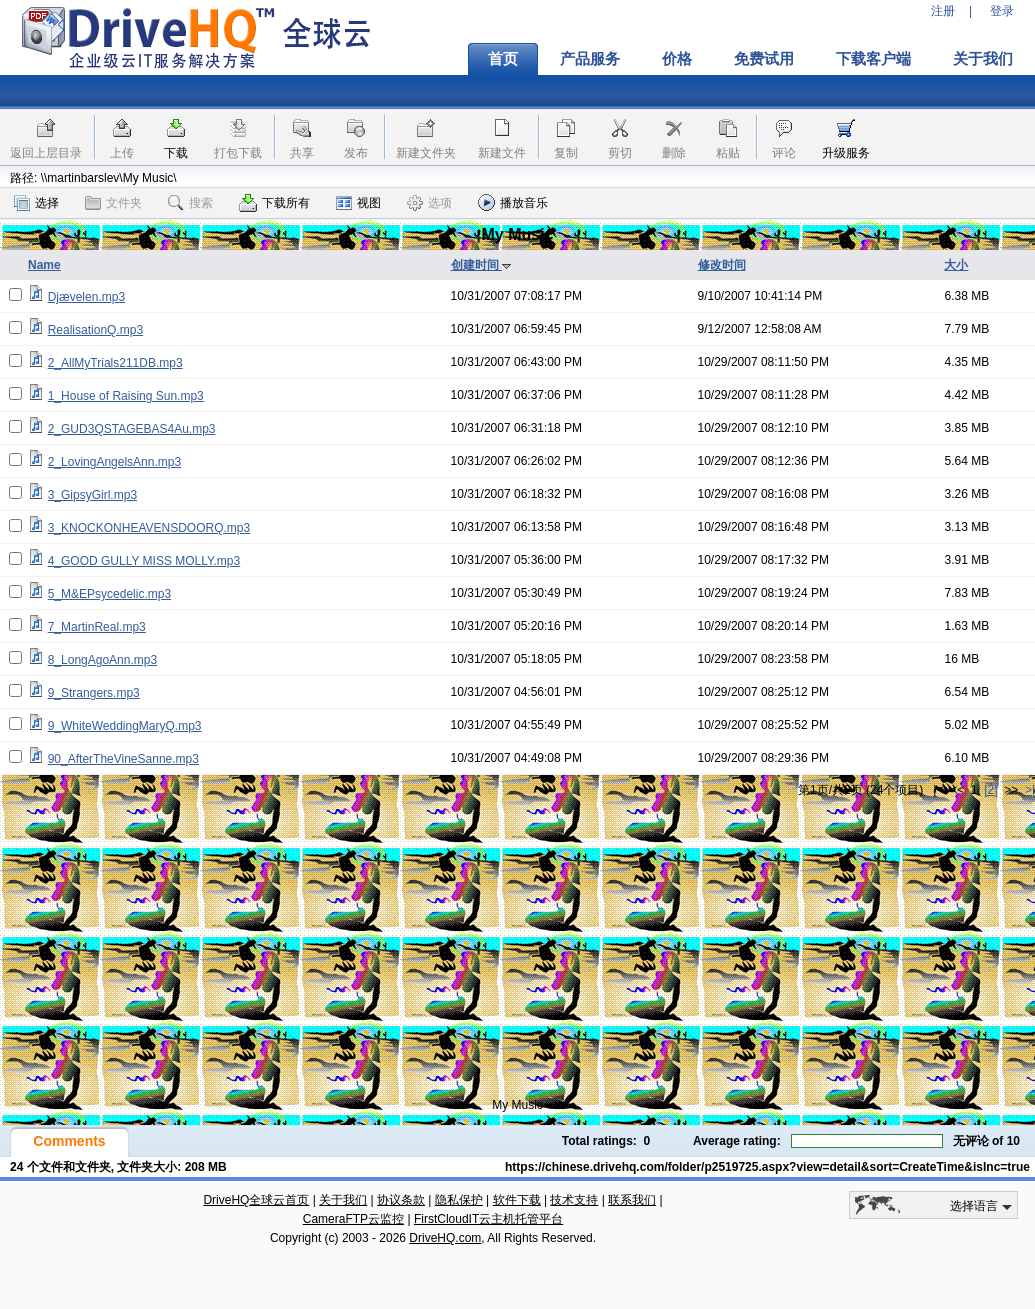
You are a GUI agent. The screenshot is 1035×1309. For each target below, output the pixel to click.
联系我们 (632, 1200)
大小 (956, 265)
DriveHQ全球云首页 (256, 1200)
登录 (1002, 11)
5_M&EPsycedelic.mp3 (109, 594)
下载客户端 (873, 59)
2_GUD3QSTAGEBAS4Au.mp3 (132, 429)
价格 (677, 59)
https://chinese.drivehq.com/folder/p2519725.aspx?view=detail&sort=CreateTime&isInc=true (767, 1167)
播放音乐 (513, 202)
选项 (429, 203)
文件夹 (113, 203)
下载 (176, 153)
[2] (990, 790)
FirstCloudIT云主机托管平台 (488, 1219)
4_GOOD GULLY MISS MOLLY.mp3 (144, 561)
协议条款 (401, 1200)
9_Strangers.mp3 (94, 693)
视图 (358, 203)
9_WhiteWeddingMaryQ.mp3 (125, 726)
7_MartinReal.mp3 (97, 627)
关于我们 (983, 59)
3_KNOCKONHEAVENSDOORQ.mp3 (149, 528)
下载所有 (274, 203)
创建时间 (481, 265)
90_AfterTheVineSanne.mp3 (123, 759)
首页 (503, 59)
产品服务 (590, 59)
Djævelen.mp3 (86, 297)
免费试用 (764, 59)
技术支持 (574, 1200)
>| (1030, 790)
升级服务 (846, 153)
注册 (943, 11)
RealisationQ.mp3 (95, 330)
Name (44, 265)
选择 (36, 203)
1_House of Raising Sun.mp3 (126, 396)
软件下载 (517, 1200)
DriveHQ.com (445, 1238)
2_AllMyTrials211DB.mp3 (115, 363)
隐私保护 (459, 1200)
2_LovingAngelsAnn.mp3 (114, 462)
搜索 (190, 203)
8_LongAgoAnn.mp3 (102, 660)
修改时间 (722, 265)
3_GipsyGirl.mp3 (92, 495)
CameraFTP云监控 (353, 1219)
